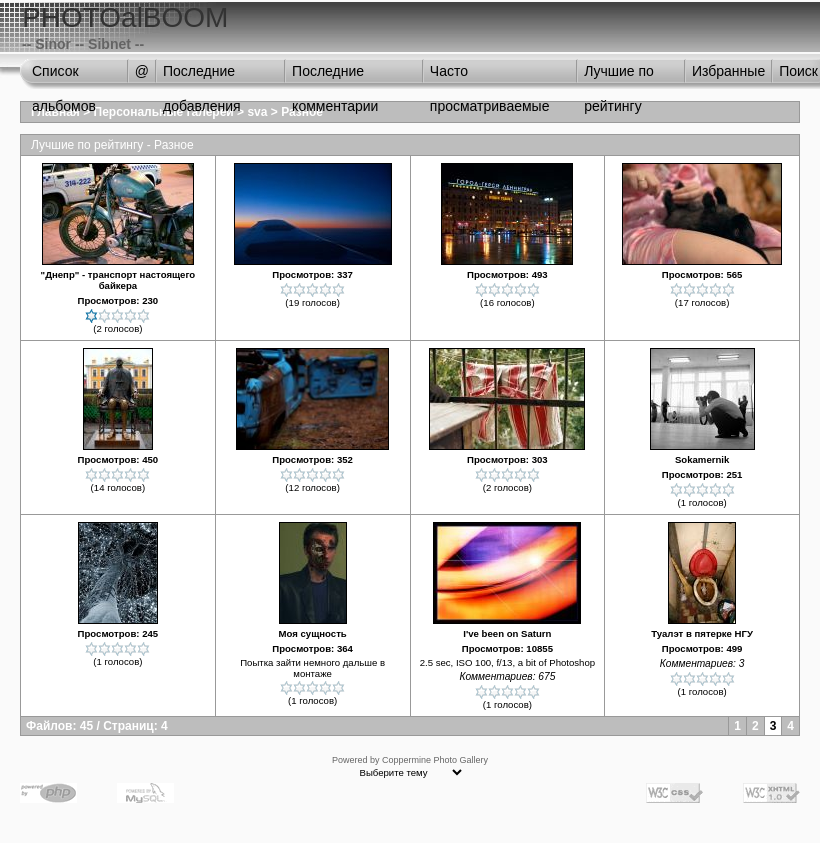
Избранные (728, 71)
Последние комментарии (335, 76)
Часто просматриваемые (490, 76)
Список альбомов (64, 76)
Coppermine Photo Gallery (435, 760)
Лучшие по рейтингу (619, 76)
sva (257, 112)
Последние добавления (202, 76)
